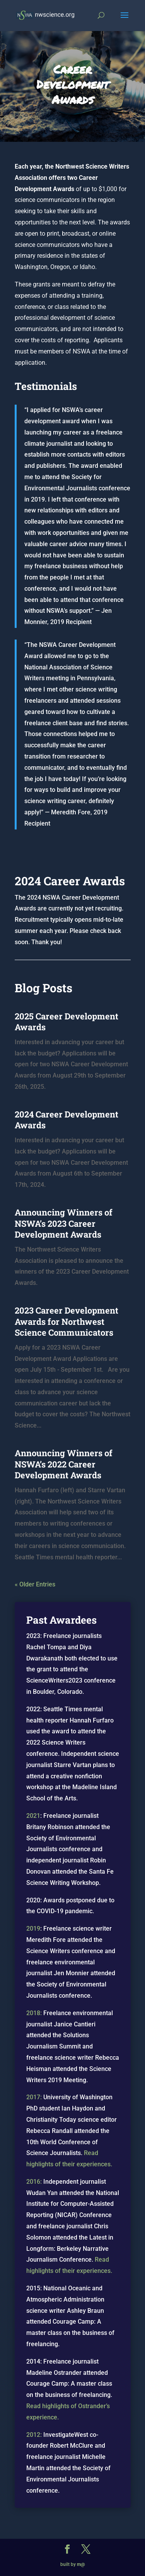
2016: (34, 2181)
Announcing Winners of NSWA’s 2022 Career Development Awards (64, 1464)
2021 (33, 1815)
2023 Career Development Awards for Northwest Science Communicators (66, 1321)
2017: (34, 2097)
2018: (34, 2013)
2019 (33, 1928)
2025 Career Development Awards (66, 1021)
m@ (81, 2564)
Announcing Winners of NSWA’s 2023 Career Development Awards (64, 1223)
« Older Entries (35, 1584)
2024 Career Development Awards (66, 1120)
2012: (34, 2434)
